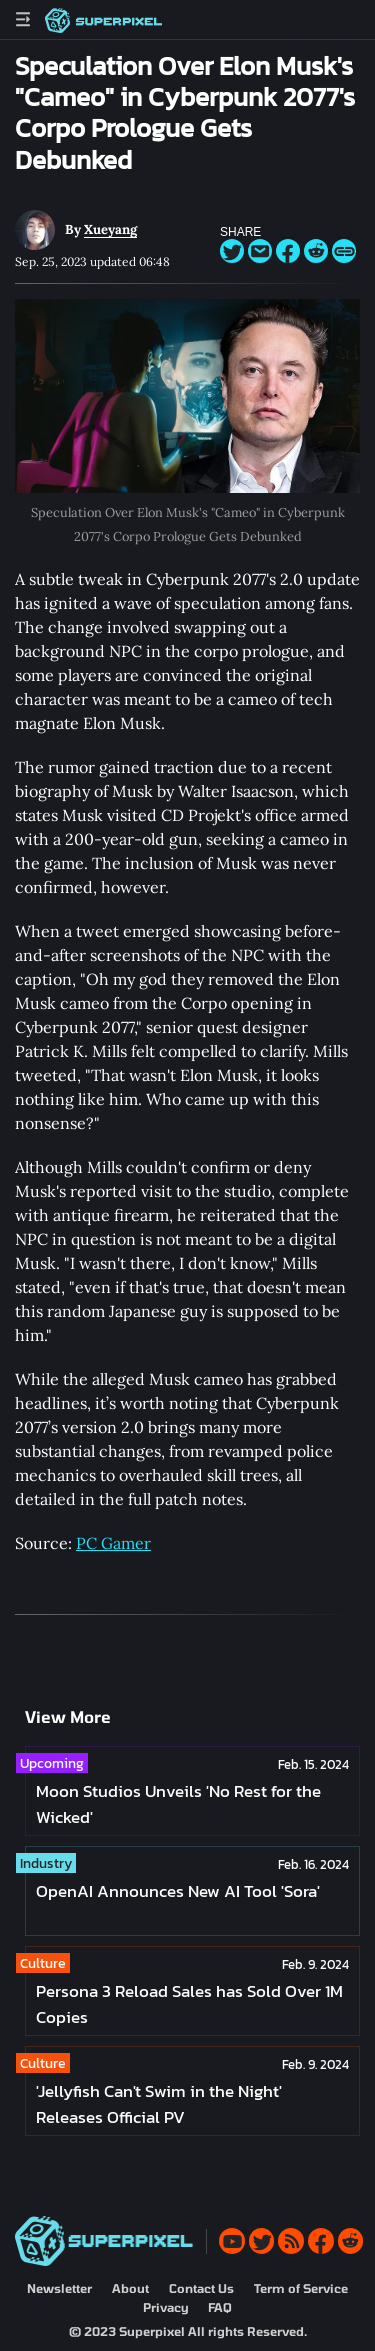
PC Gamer (113, 1543)
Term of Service (301, 2288)
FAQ (220, 2307)
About (130, 2288)
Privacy (165, 2307)
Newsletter (59, 2288)
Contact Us (201, 2288)
